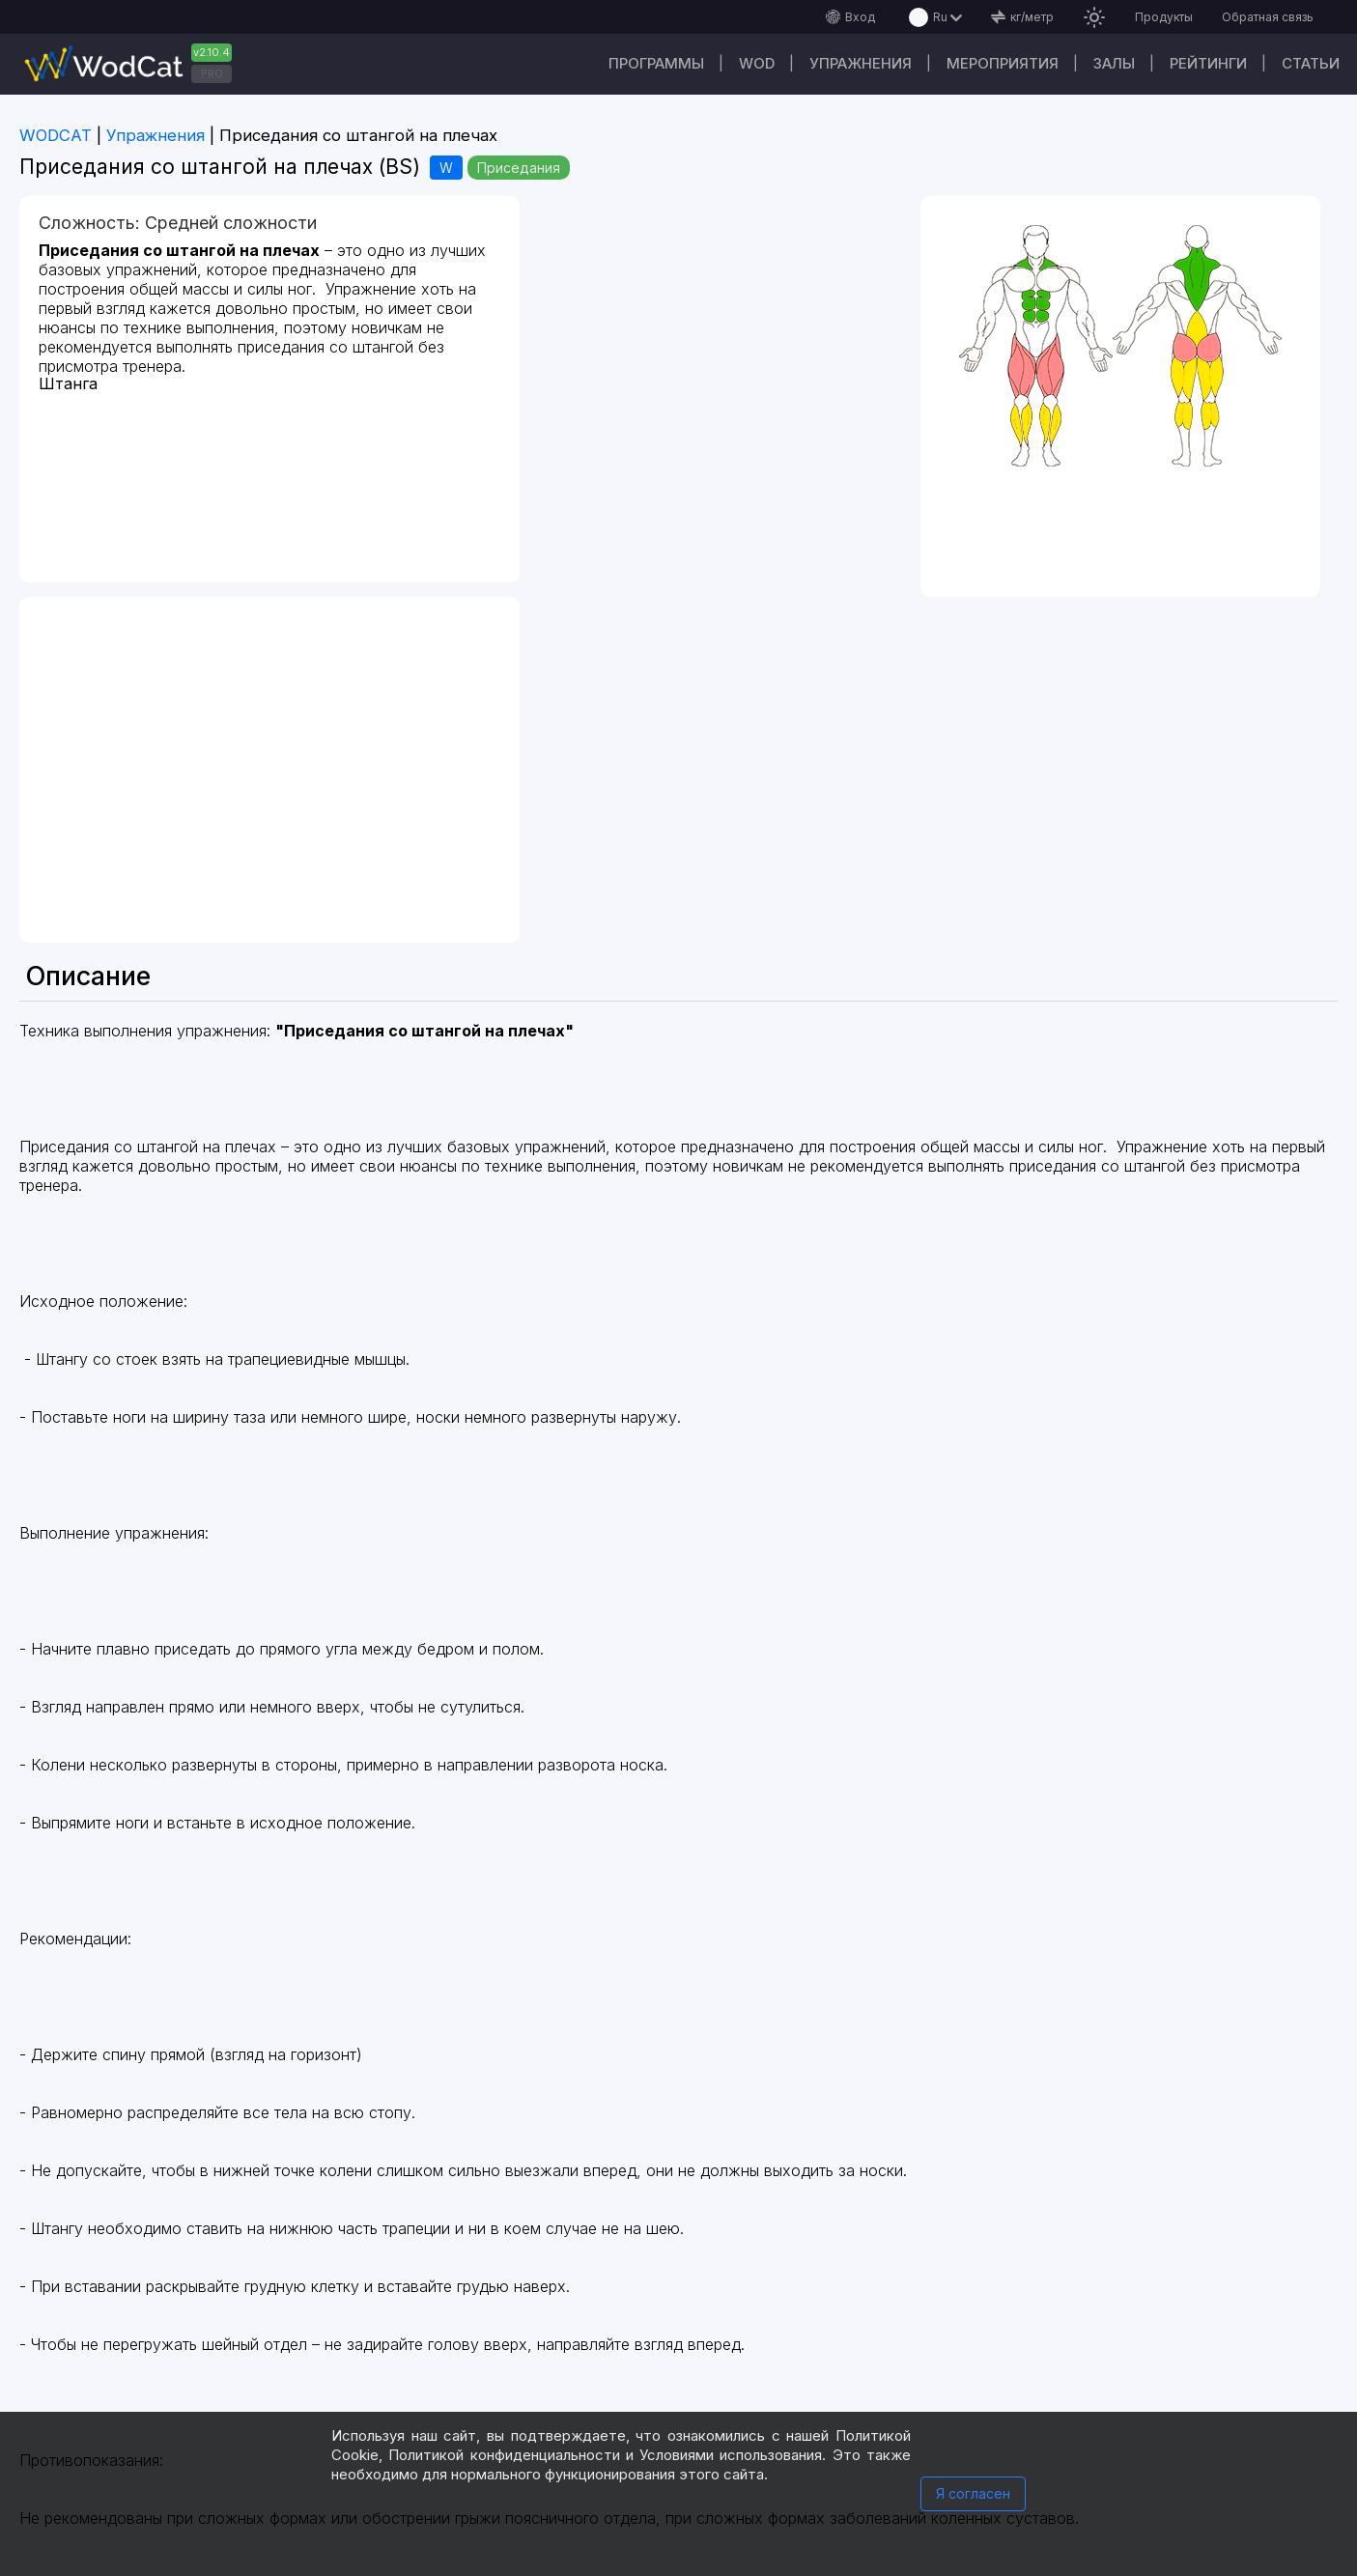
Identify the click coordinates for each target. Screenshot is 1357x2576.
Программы (656, 63)
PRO (212, 73)
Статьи (1311, 63)
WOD (757, 63)
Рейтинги (1208, 63)
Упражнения (860, 63)
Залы (1114, 63)
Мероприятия (1003, 63)
